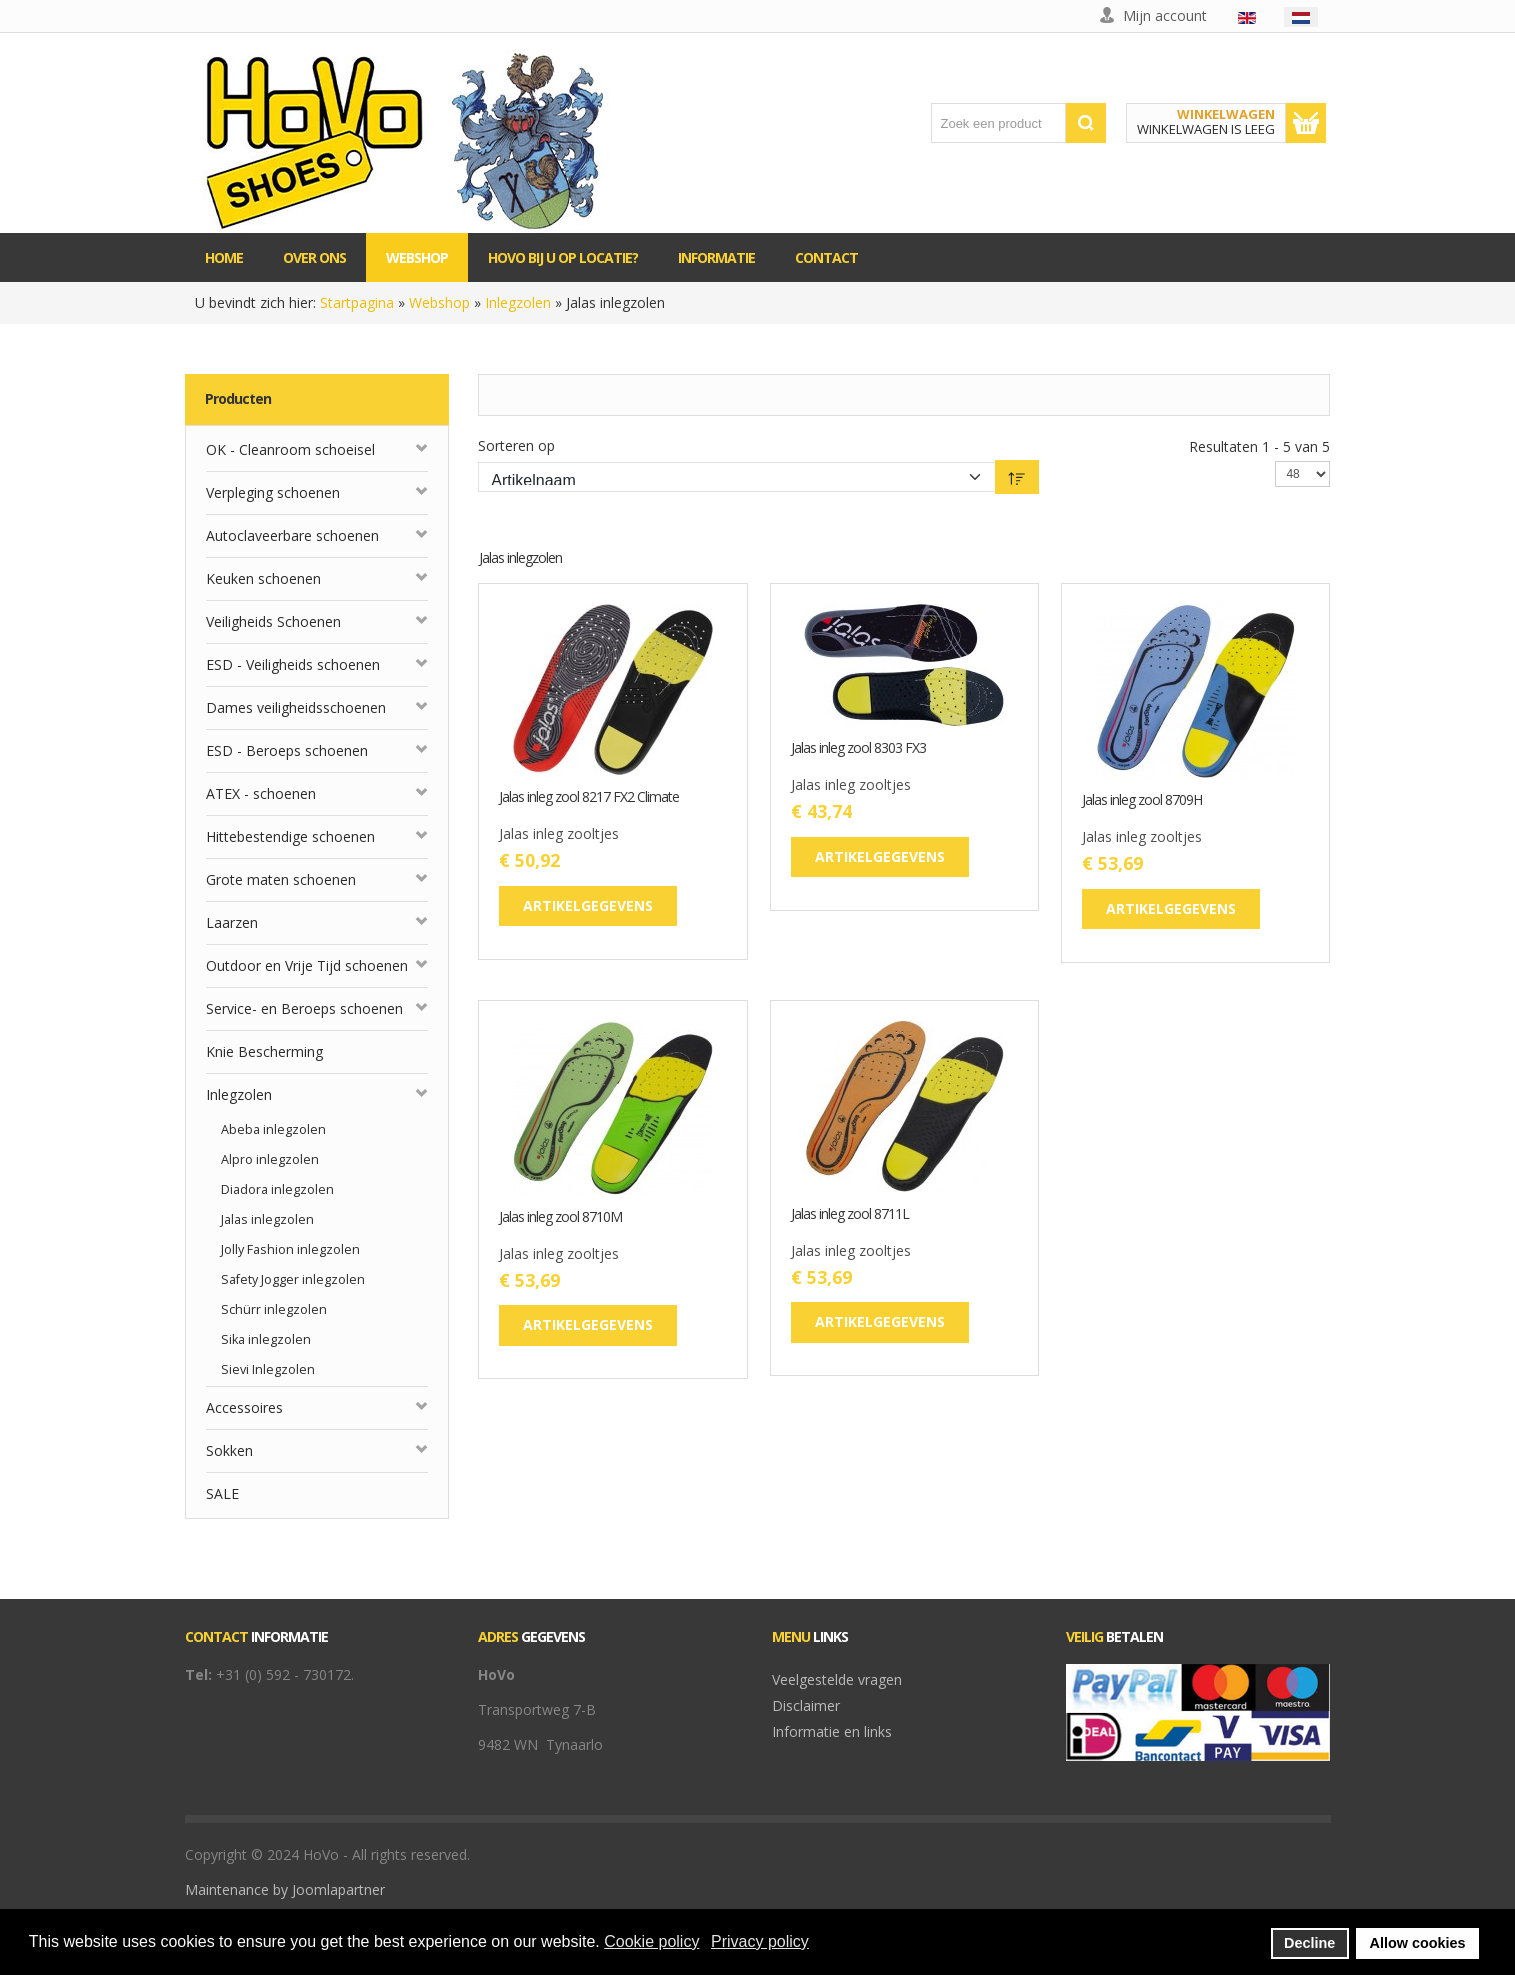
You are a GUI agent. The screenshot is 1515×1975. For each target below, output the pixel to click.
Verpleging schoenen (273, 492)
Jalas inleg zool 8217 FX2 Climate (589, 797)
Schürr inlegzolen (274, 1309)
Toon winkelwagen (1306, 123)
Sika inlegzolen (266, 1339)
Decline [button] (1309, 1943)
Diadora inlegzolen (277, 1189)
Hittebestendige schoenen (290, 836)
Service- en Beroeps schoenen (304, 1008)
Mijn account (1165, 15)
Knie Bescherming (264, 1051)
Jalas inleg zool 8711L (850, 1214)
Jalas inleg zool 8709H (1142, 800)
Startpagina (357, 302)
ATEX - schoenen (261, 793)
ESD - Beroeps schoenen (287, 750)
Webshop (439, 302)
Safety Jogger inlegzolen (293, 1279)
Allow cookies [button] (1418, 1943)
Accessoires (244, 1407)
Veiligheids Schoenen (273, 621)
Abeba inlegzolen (273, 1129)
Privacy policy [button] (760, 1941)
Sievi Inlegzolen (268, 1369)
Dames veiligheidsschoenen (296, 707)
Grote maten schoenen (281, 879)
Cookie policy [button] (651, 1941)
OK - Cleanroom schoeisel (290, 449)
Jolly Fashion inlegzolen (290, 1249)
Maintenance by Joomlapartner (285, 1889)
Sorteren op (516, 445)
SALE (222, 1493)
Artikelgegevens (588, 905)
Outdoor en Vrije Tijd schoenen (307, 965)
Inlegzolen (518, 302)
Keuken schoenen (263, 578)
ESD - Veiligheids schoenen (293, 664)
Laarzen (232, 922)
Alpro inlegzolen (270, 1159)
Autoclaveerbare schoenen (292, 535)
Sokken (229, 1450)
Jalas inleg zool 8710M (560, 1217)
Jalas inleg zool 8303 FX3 (858, 748)
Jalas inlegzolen (267, 1219)
